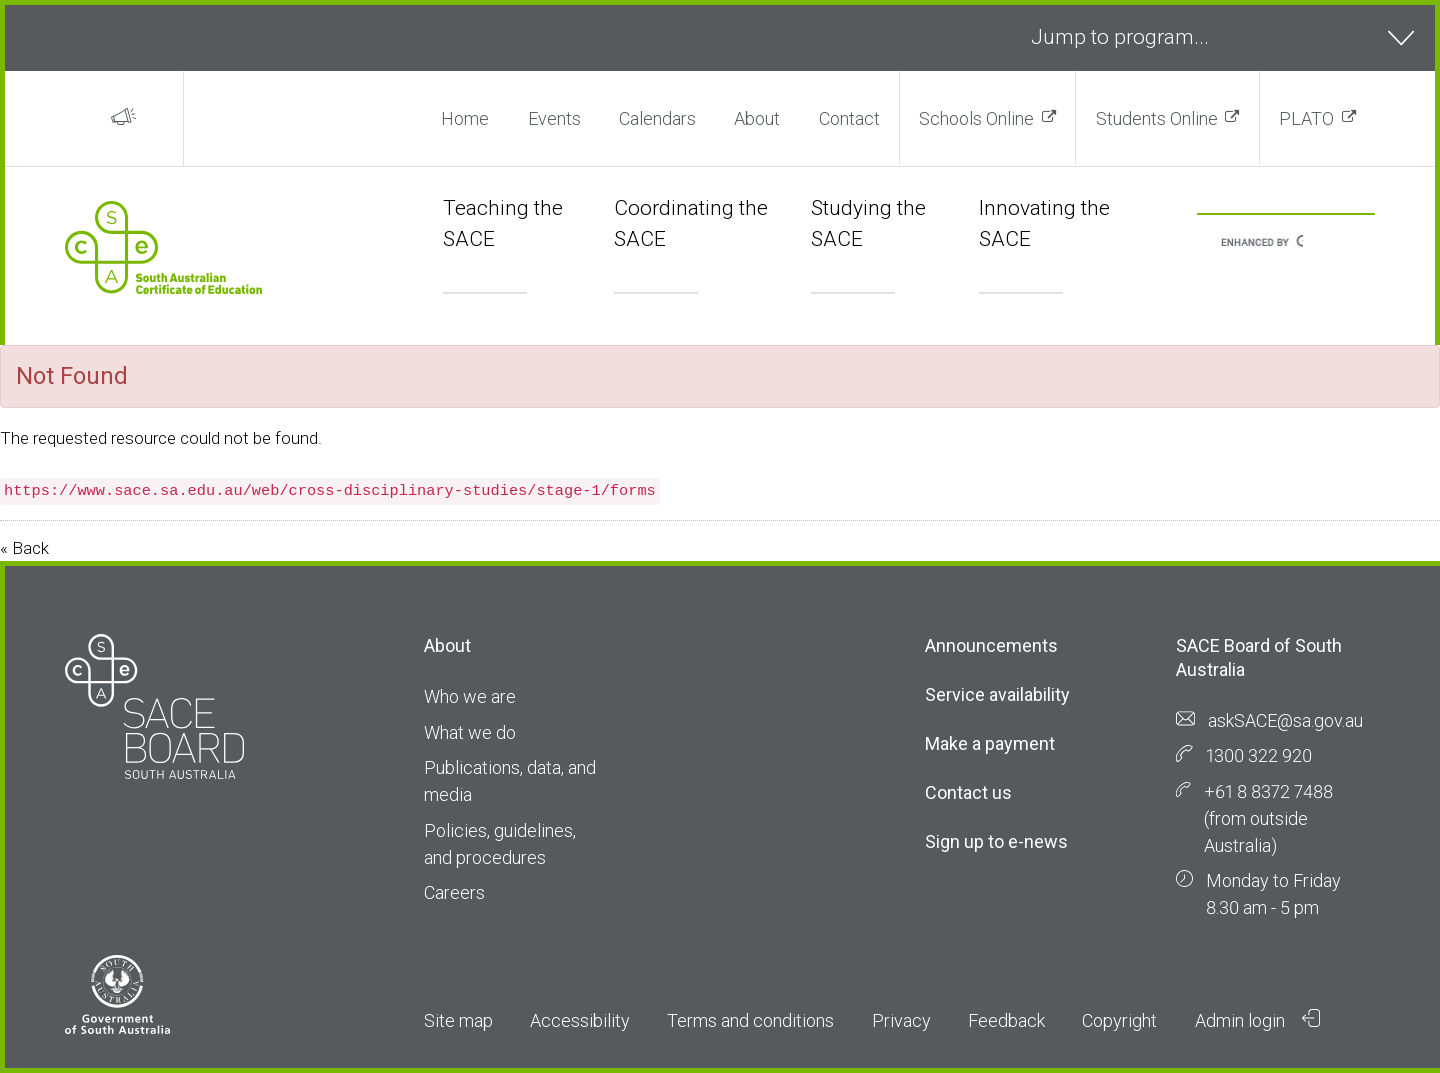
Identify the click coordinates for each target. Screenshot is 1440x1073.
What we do (470, 732)
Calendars (657, 118)
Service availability (997, 694)
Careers (454, 892)
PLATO (1306, 118)
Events (554, 118)
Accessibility (580, 1020)
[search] (1262, 243)
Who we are (470, 696)
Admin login (1258, 1020)
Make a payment (990, 743)
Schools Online (976, 118)
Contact (849, 118)
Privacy (901, 1020)
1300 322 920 (1259, 755)
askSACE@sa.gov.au (1285, 720)
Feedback (1006, 1020)
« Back (24, 548)
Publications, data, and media (510, 781)
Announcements (991, 645)
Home (465, 118)
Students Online (1157, 118)
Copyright (1119, 1020)
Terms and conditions (750, 1020)
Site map (458, 1020)
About (757, 118)
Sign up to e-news (996, 841)
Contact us (968, 792)
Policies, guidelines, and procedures (500, 844)
